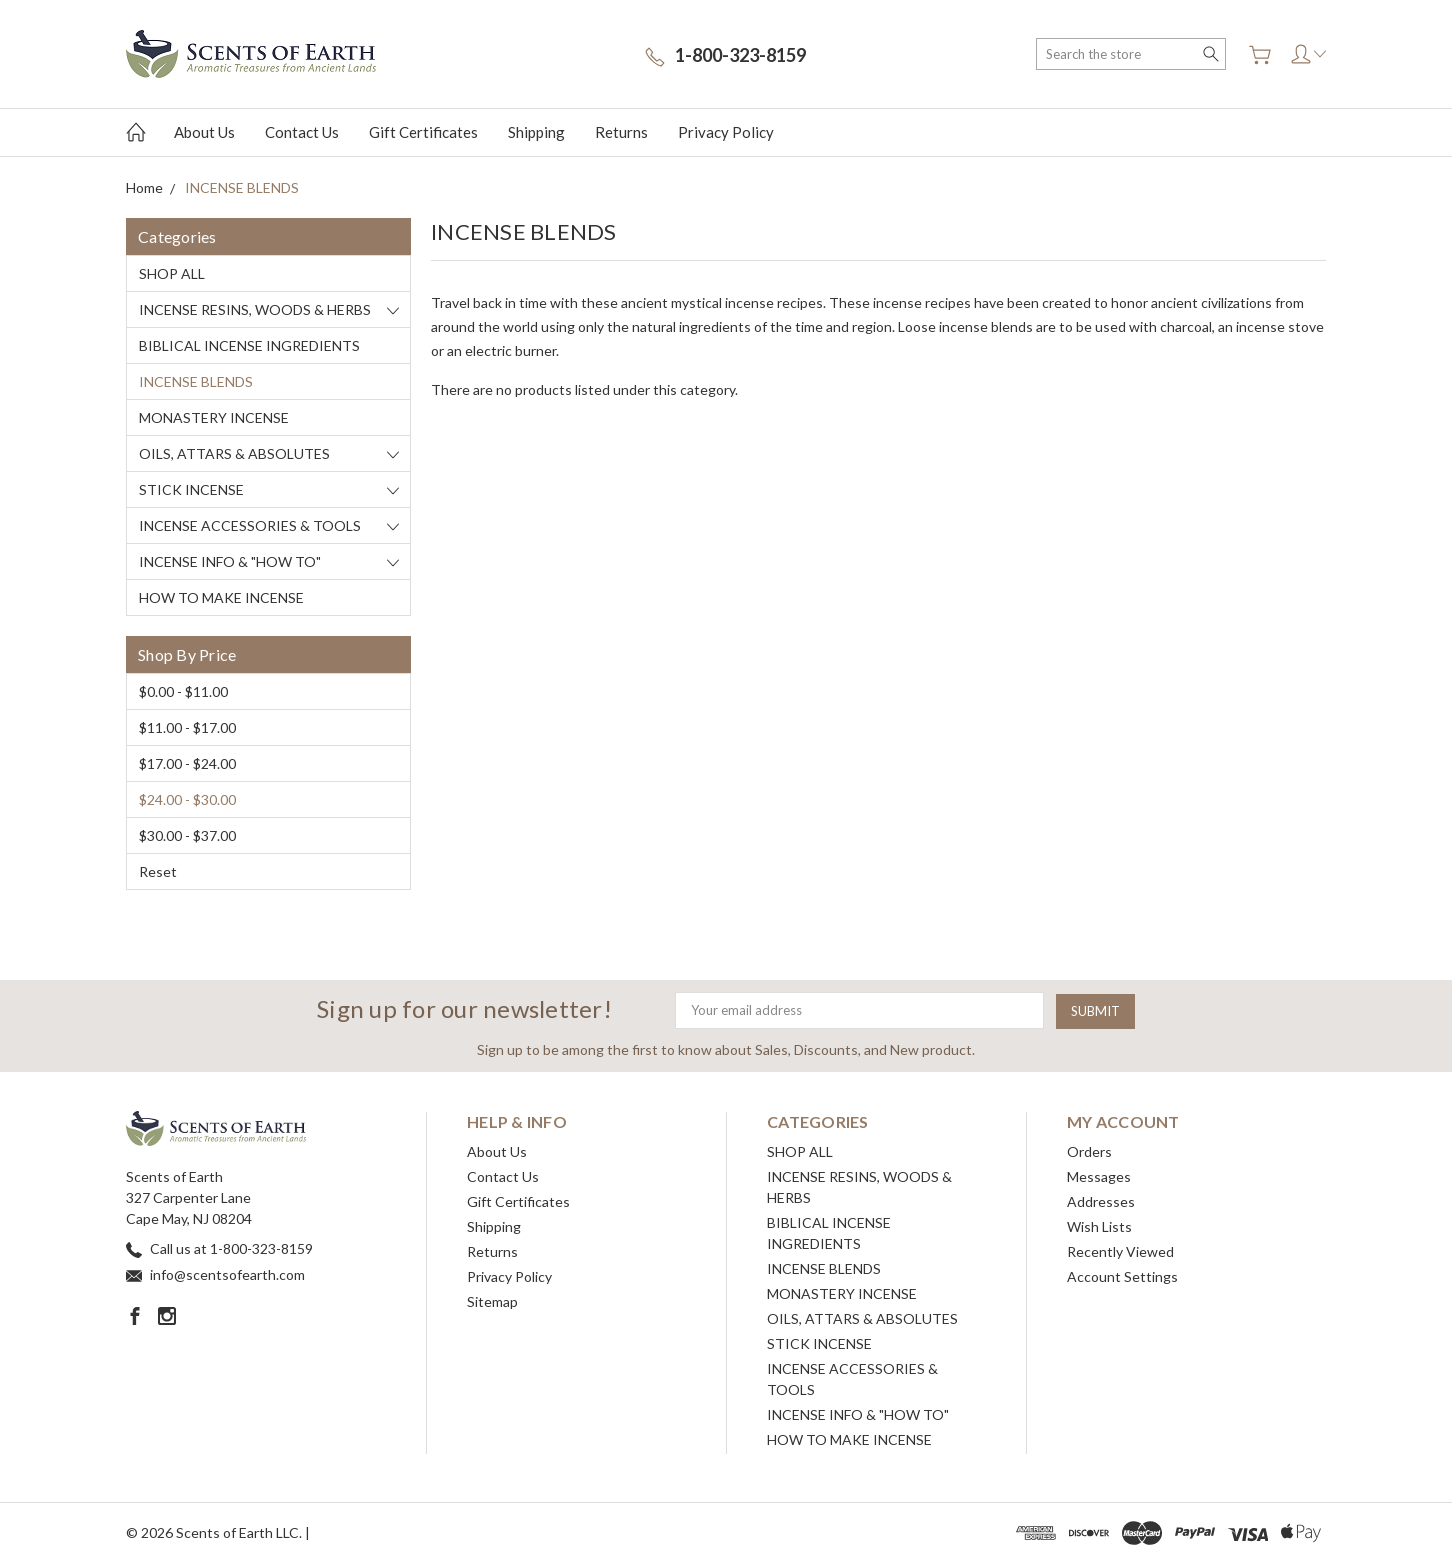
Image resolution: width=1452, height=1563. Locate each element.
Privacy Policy (726, 132)
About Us (204, 132)
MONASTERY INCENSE (214, 417)
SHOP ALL (172, 273)
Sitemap (492, 1301)
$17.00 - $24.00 (187, 763)
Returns (621, 132)
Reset (158, 871)
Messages (1099, 1176)
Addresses (1101, 1201)
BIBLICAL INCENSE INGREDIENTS (249, 345)
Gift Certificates (423, 132)
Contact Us (302, 132)
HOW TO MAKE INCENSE (221, 597)
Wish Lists (1099, 1226)
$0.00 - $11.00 (183, 691)
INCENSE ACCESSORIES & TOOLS (250, 525)
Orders (1089, 1151)
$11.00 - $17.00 (187, 727)
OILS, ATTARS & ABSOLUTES (234, 453)
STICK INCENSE (191, 489)
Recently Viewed (1120, 1251)
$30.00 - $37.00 (187, 835)
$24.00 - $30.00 (187, 799)
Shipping (536, 132)
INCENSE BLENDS (196, 381)
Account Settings (1122, 1276)
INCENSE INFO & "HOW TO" (230, 561)
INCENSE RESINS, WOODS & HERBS (255, 309)
